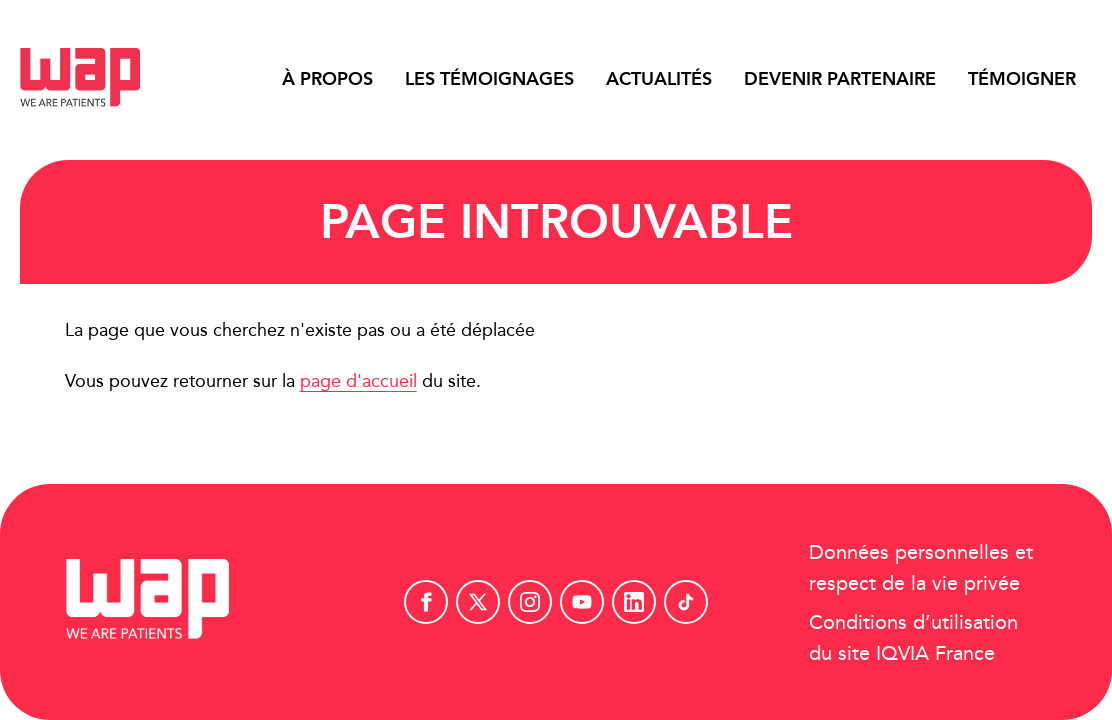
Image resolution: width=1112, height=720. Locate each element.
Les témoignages (489, 79)
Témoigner (1022, 79)
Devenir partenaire (840, 79)
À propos (327, 79)
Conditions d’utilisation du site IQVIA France (913, 637)
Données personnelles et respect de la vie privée (921, 567)
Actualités (659, 79)
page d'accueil (358, 380)
